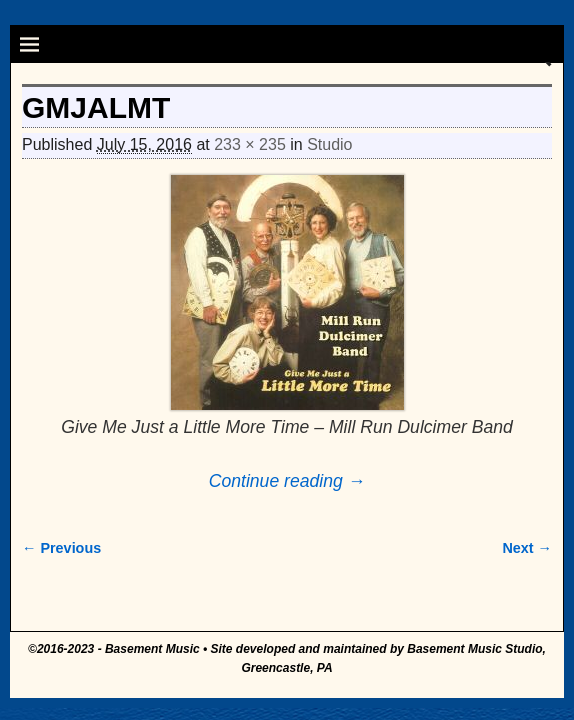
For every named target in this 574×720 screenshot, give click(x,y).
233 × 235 (250, 144)
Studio (329, 144)
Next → (527, 548)
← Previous (61, 548)
